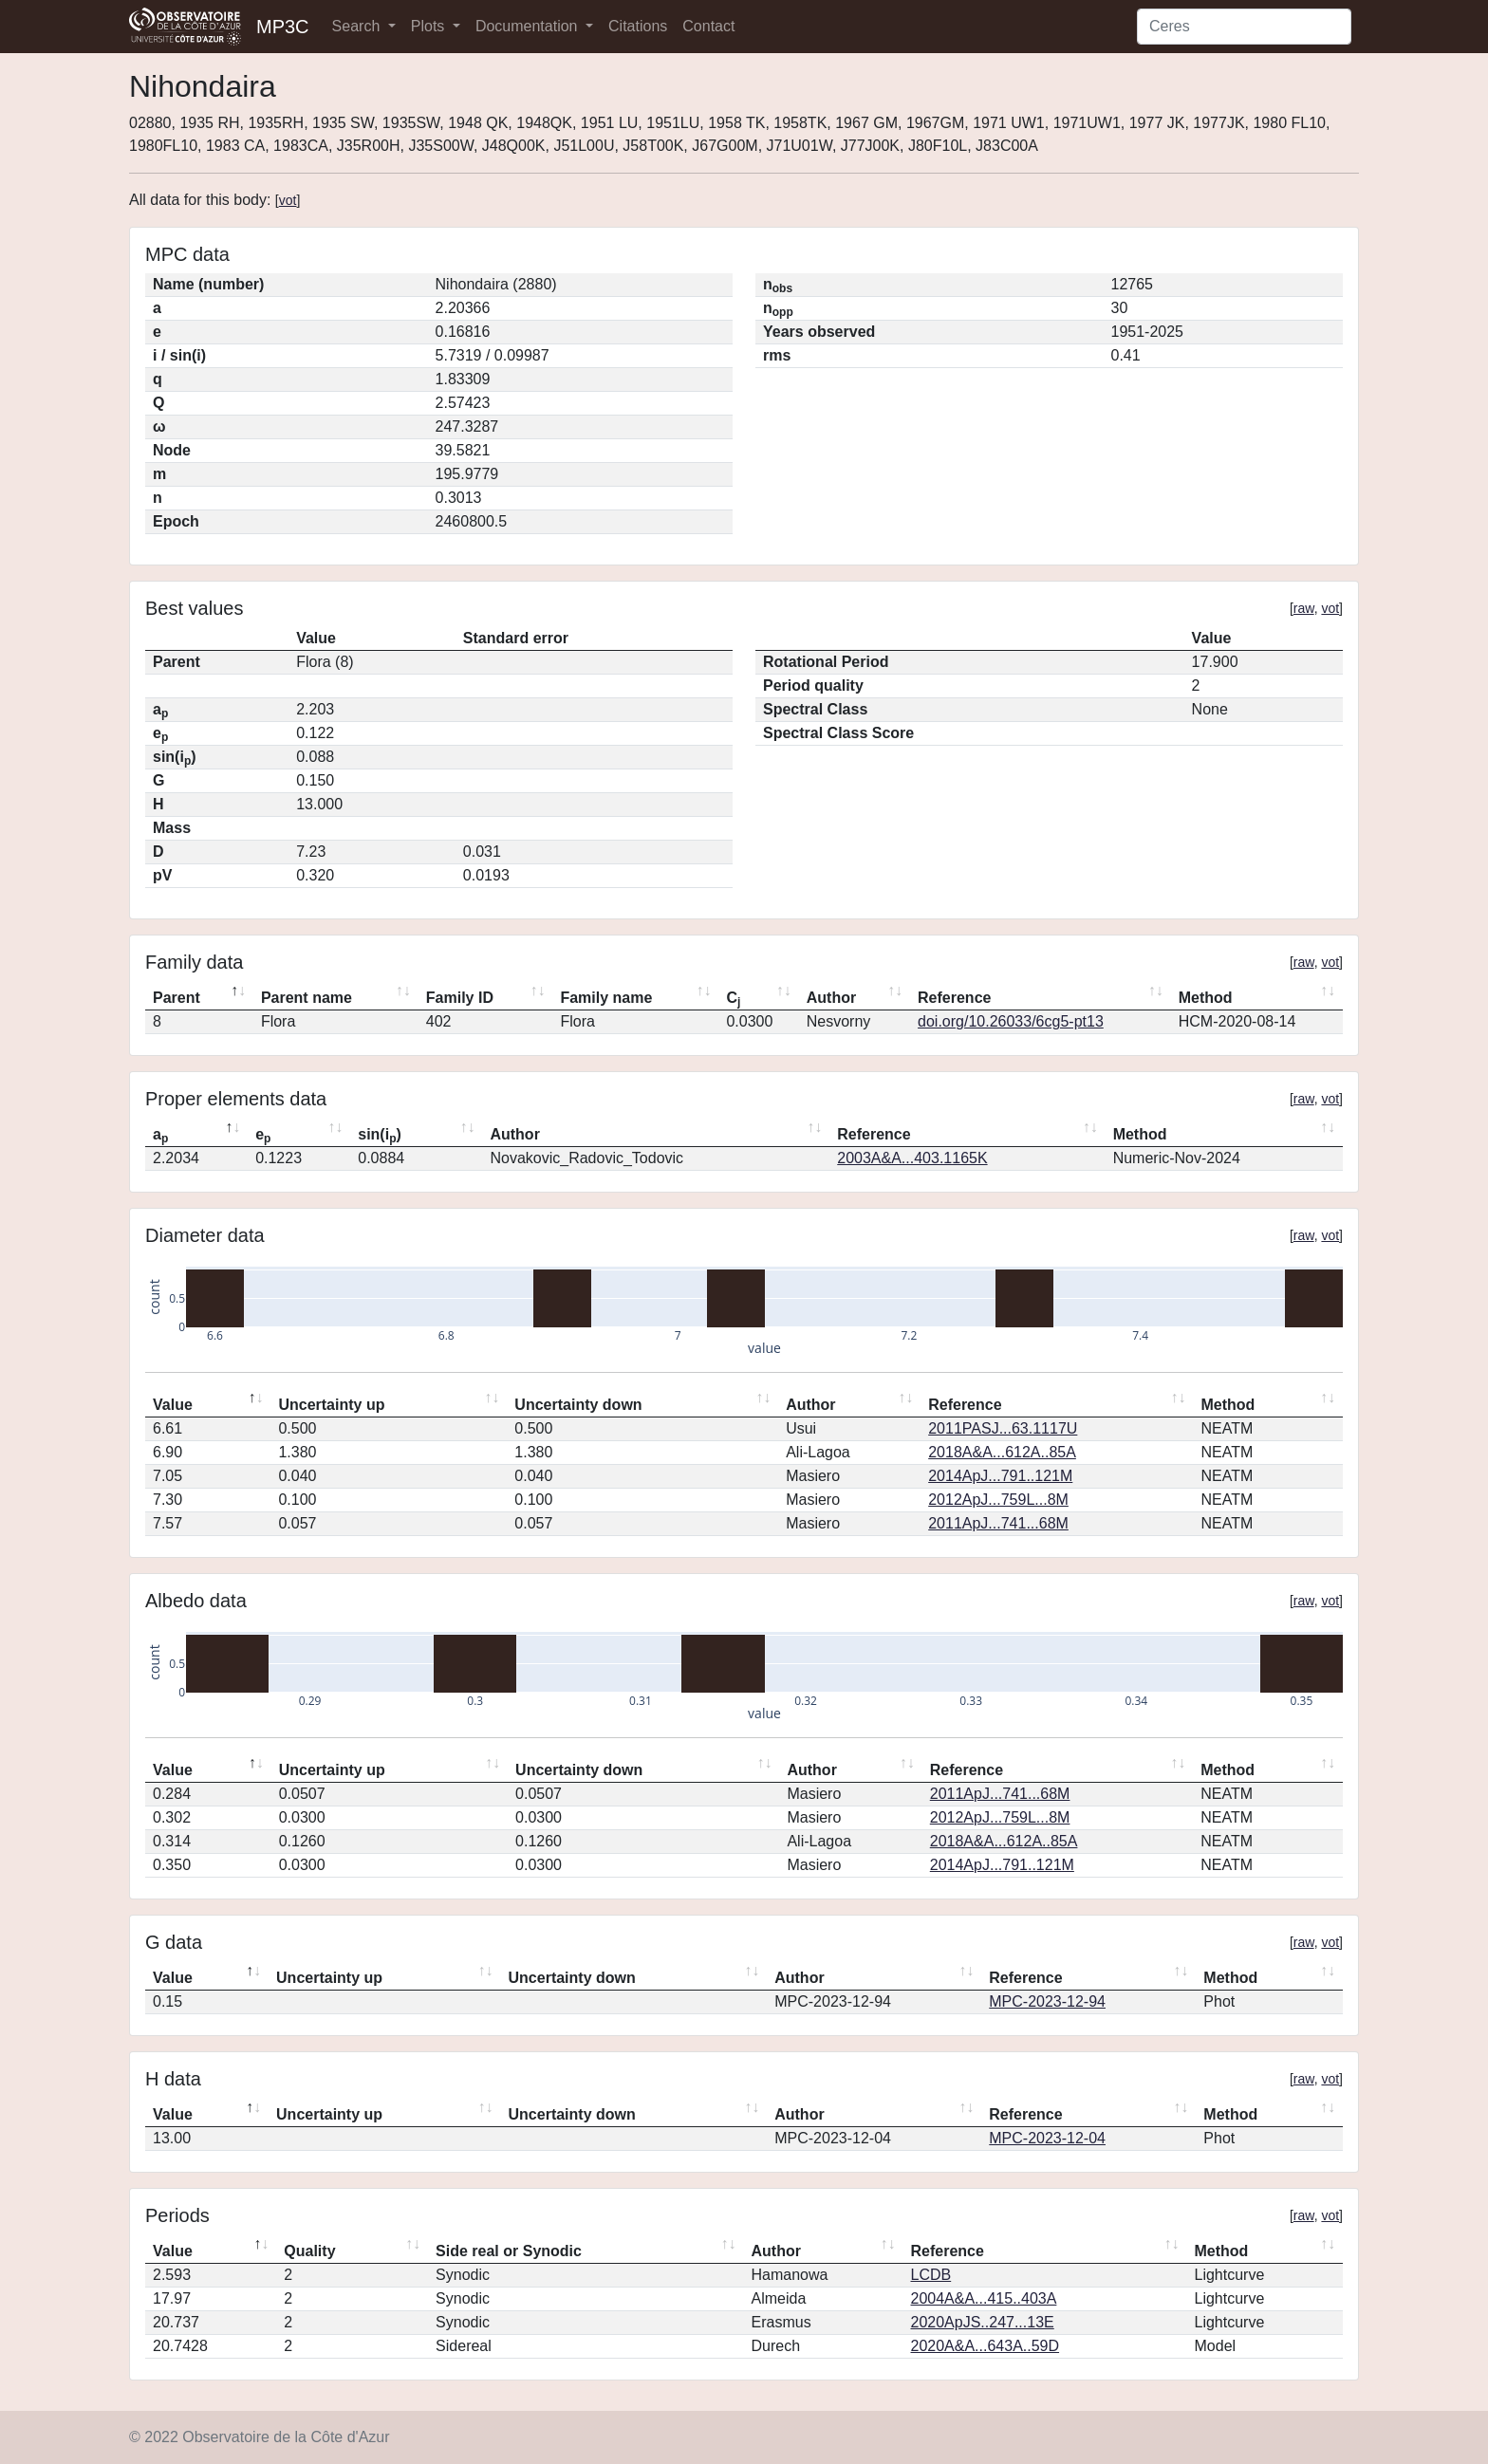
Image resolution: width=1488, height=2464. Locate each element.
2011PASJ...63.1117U (1002, 1428)
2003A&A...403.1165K (912, 1158)
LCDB (931, 2275)
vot (288, 200)
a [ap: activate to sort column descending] (160, 1135)
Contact (708, 26)
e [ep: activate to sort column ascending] (262, 1135)
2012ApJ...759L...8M (998, 1499)
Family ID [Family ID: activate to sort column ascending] (459, 998)
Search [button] (358, 26)
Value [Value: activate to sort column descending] (173, 1405)
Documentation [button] (528, 26)
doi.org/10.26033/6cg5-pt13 (1011, 1021)
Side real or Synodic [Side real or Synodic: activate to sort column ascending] (509, 2251)
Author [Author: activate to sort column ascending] (831, 998)
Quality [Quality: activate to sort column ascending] (309, 2251)
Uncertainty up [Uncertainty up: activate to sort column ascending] (331, 1405)
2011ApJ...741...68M (998, 1523)
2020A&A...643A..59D (985, 2346)
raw (1303, 608)
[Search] (1244, 27)
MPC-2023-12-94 (1047, 2001)
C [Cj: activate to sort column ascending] (733, 999)
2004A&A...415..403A (984, 2298)
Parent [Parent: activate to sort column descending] (176, 998)
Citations (637, 26)
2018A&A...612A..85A (1002, 1452)
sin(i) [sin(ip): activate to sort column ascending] (379, 1135)
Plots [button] (430, 26)
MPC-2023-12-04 (1047, 2138)
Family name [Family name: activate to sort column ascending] (606, 998)
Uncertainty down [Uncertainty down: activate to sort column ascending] (578, 1405)
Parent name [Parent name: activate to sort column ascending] (306, 998)
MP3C (282, 26)
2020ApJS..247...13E (982, 2322)
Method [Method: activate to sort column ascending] (1206, 998)
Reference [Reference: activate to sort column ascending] (954, 998)
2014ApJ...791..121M (1000, 1476)
